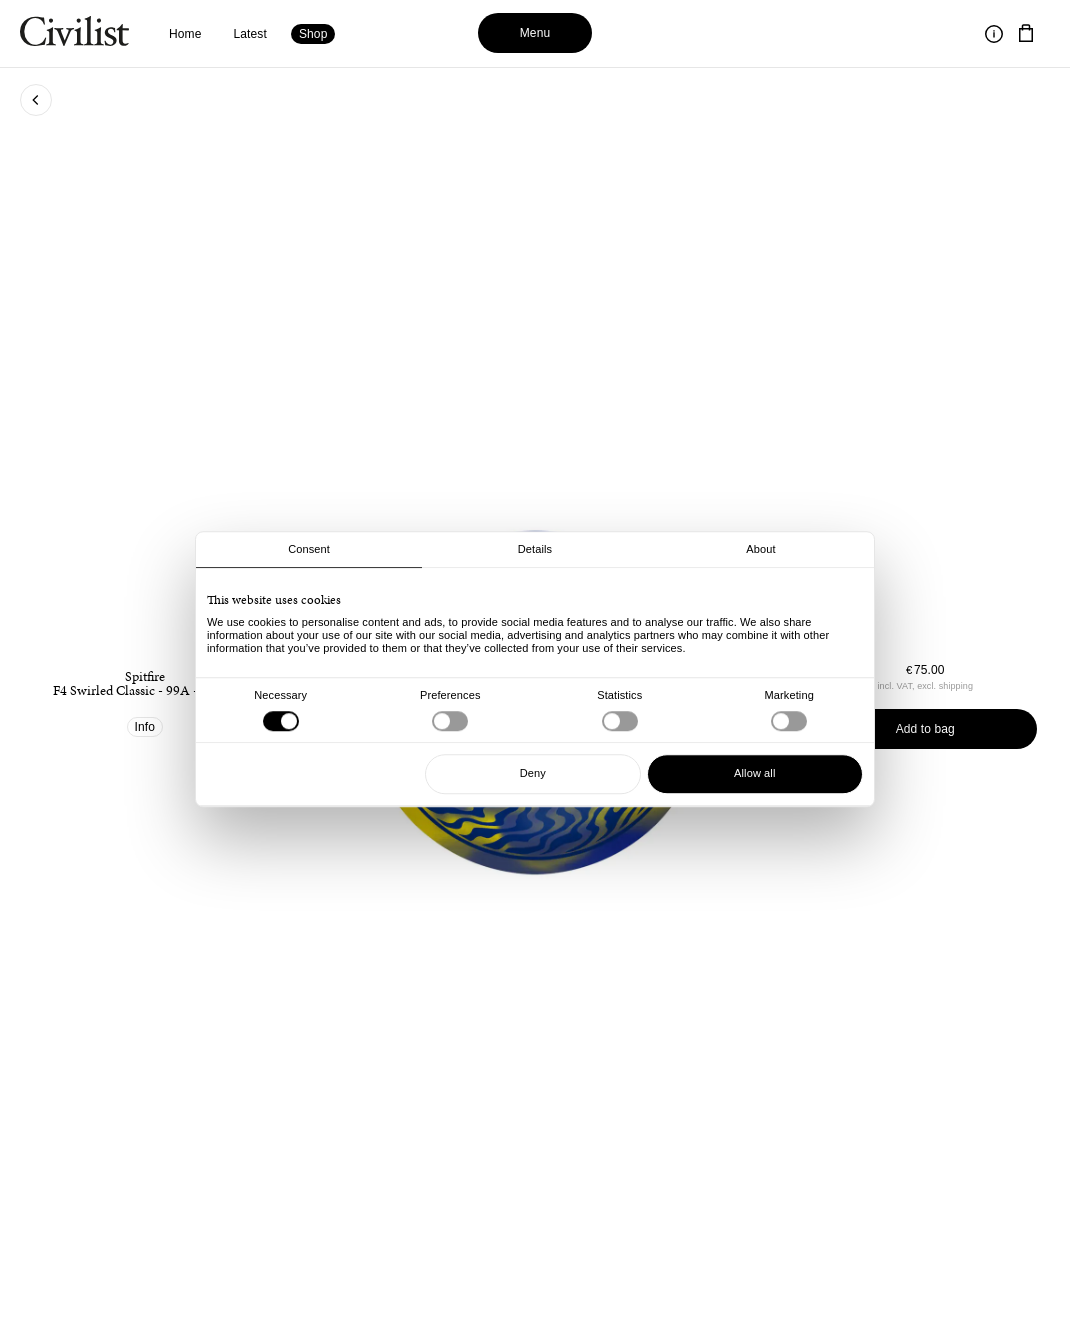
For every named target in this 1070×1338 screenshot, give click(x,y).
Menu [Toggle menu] (535, 33)
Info (145, 727)
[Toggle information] (994, 34)
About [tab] (760, 549)
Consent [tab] (309, 549)
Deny (533, 773)
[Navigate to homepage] (74, 34)
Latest (250, 34)
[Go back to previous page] (36, 100)
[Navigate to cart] (1026, 34)
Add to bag (925, 729)
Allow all (754, 773)
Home (185, 34)
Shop (313, 34)
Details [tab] (535, 549)
